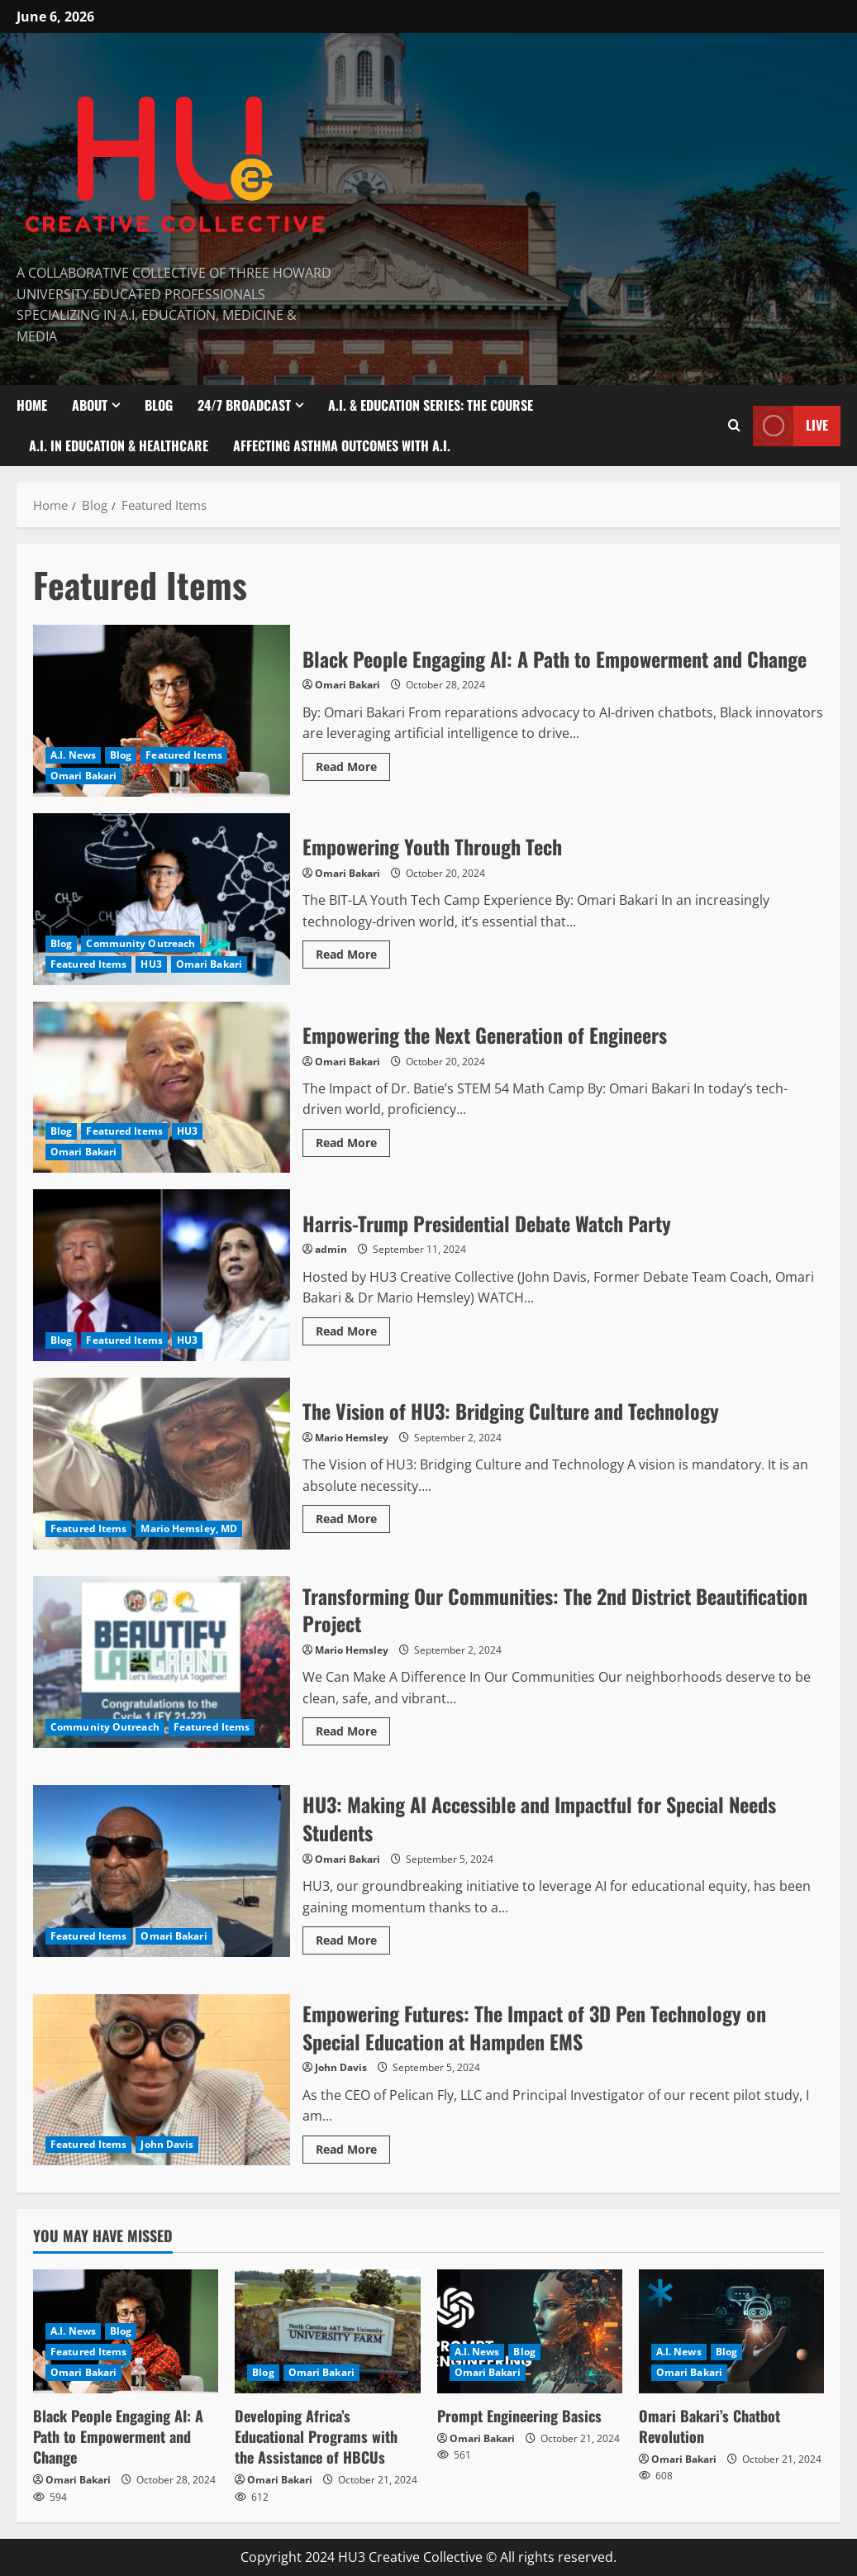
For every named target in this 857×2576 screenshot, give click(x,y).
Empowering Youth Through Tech (161, 899)
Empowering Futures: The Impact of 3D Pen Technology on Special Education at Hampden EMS (161, 2080)
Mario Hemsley (351, 1438)
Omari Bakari (83, 776)
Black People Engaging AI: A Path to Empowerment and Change (161, 711)
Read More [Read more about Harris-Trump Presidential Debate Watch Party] (353, 1328)
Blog (159, 405)
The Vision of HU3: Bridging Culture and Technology (161, 1464)
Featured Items (183, 755)
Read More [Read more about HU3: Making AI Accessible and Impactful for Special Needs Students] (353, 1937)
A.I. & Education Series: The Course (430, 405)
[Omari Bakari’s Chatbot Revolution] (731, 2331)
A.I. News (73, 755)
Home (32, 405)
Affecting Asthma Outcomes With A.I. (341, 445)
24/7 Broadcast (244, 405)
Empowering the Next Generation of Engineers (161, 1088)
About (89, 405)
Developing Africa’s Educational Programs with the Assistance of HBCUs (316, 2436)
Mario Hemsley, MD (188, 1528)
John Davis (166, 2144)
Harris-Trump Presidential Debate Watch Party (161, 1275)
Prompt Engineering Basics (519, 2415)
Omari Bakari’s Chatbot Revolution (709, 2426)
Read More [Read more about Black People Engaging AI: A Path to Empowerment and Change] (353, 763)
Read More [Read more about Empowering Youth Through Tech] (353, 951)
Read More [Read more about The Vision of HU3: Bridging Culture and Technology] (353, 1515)
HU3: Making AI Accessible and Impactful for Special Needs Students (161, 1871)
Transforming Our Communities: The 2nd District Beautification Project (161, 1662)
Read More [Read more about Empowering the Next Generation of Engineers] (353, 1139)
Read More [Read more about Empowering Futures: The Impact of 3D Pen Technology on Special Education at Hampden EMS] (353, 2146)
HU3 (150, 964)
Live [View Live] (790, 425)
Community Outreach (140, 943)
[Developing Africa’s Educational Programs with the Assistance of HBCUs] (327, 2331)
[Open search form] (734, 425)
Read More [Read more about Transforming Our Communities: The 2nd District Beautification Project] (353, 1728)
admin (331, 1249)
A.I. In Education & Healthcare (118, 445)
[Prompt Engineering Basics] (529, 2331)
